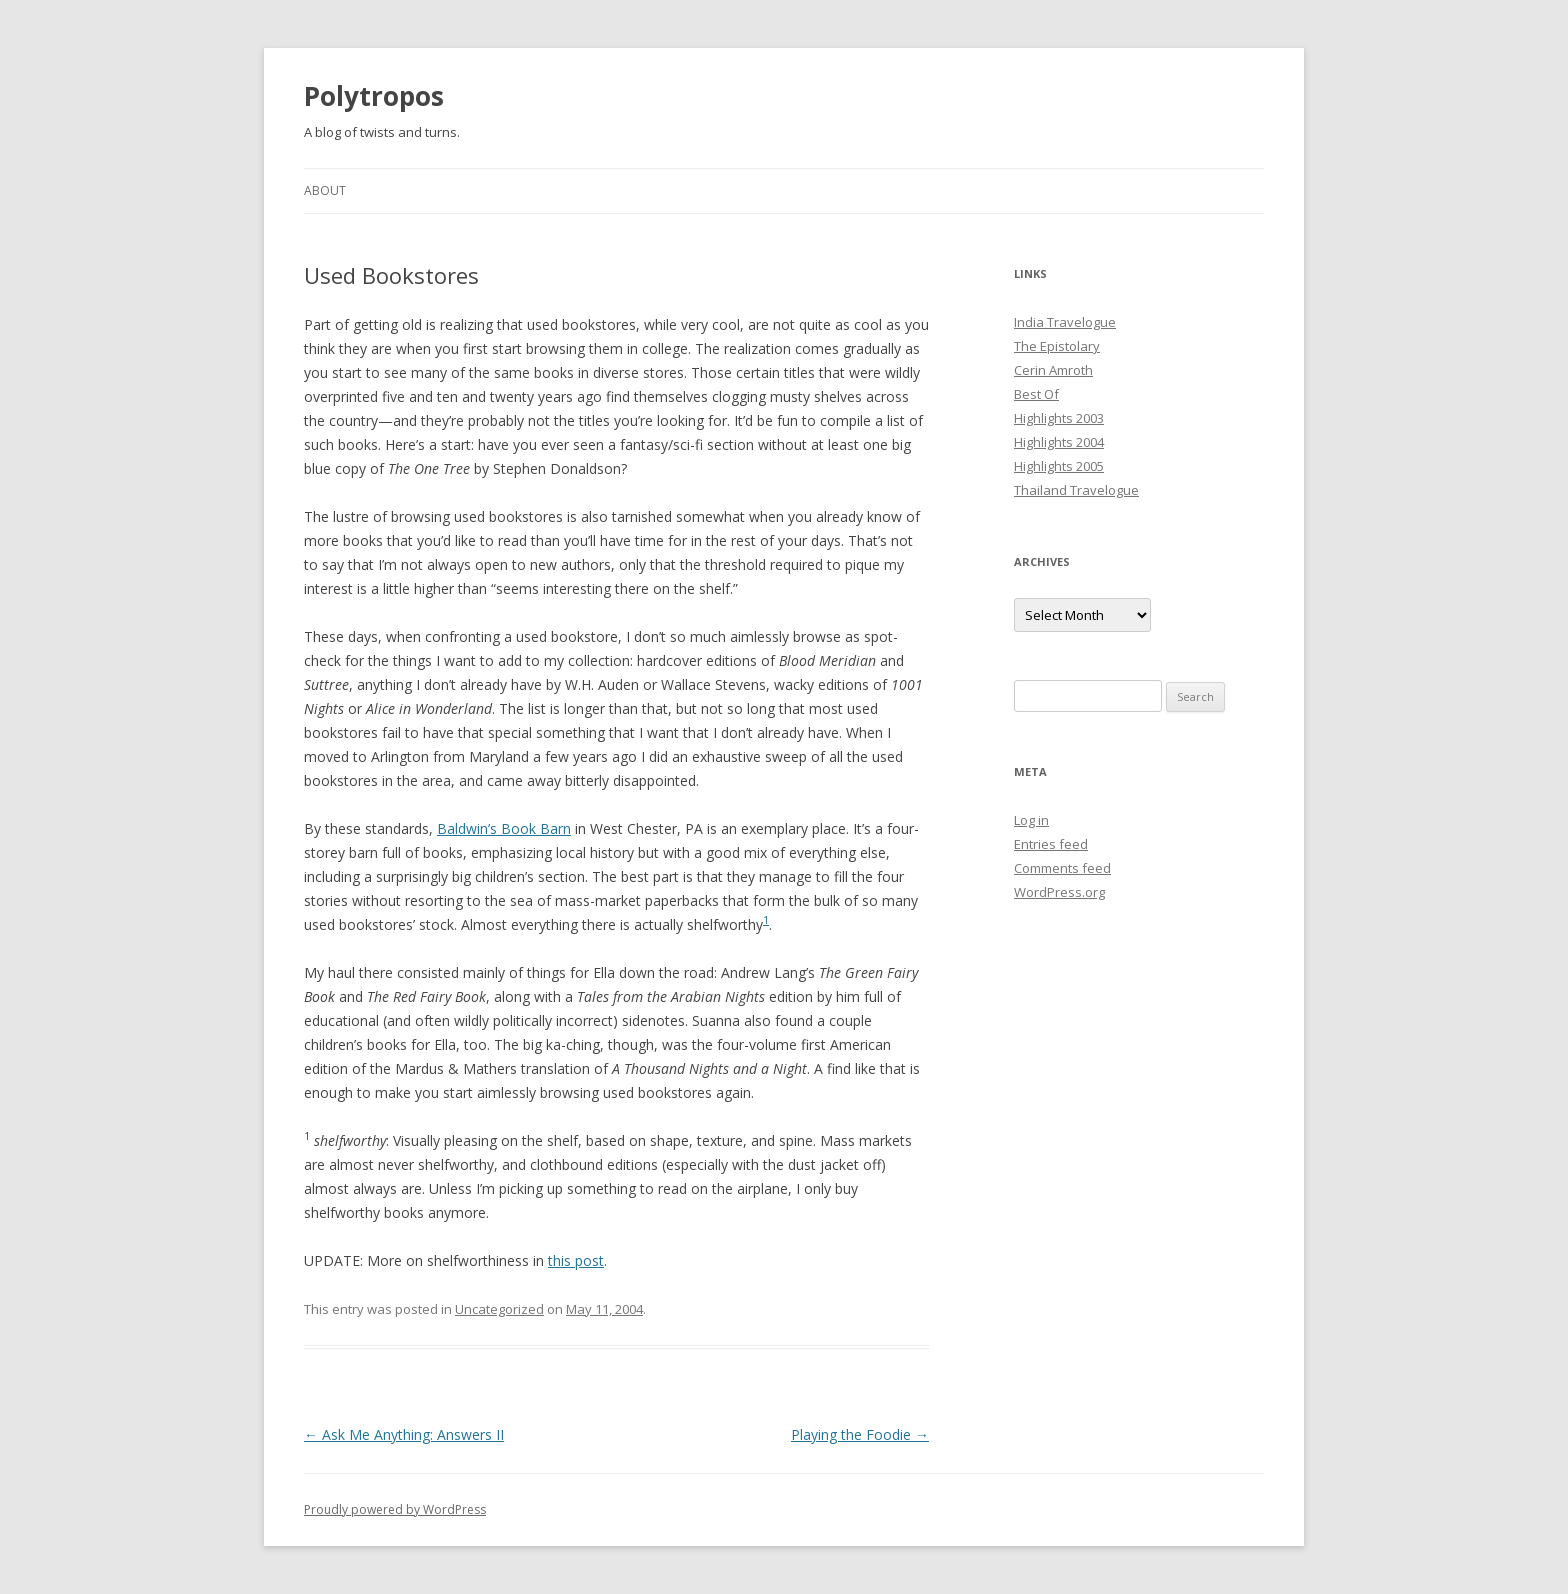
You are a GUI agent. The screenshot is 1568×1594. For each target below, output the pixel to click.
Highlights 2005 (1059, 466)
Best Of (1036, 394)
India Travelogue (1065, 322)
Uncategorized (499, 1309)
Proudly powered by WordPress (395, 1509)
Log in (1031, 820)
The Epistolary (1057, 346)
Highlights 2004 (1059, 442)
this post (576, 1260)
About (325, 190)
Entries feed (1051, 844)
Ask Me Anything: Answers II (404, 1434)
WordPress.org (1059, 892)
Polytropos (374, 96)
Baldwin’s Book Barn (504, 828)
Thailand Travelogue (1076, 490)
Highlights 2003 (1059, 418)
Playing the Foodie (860, 1434)
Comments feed (1062, 868)
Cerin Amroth (1053, 370)
